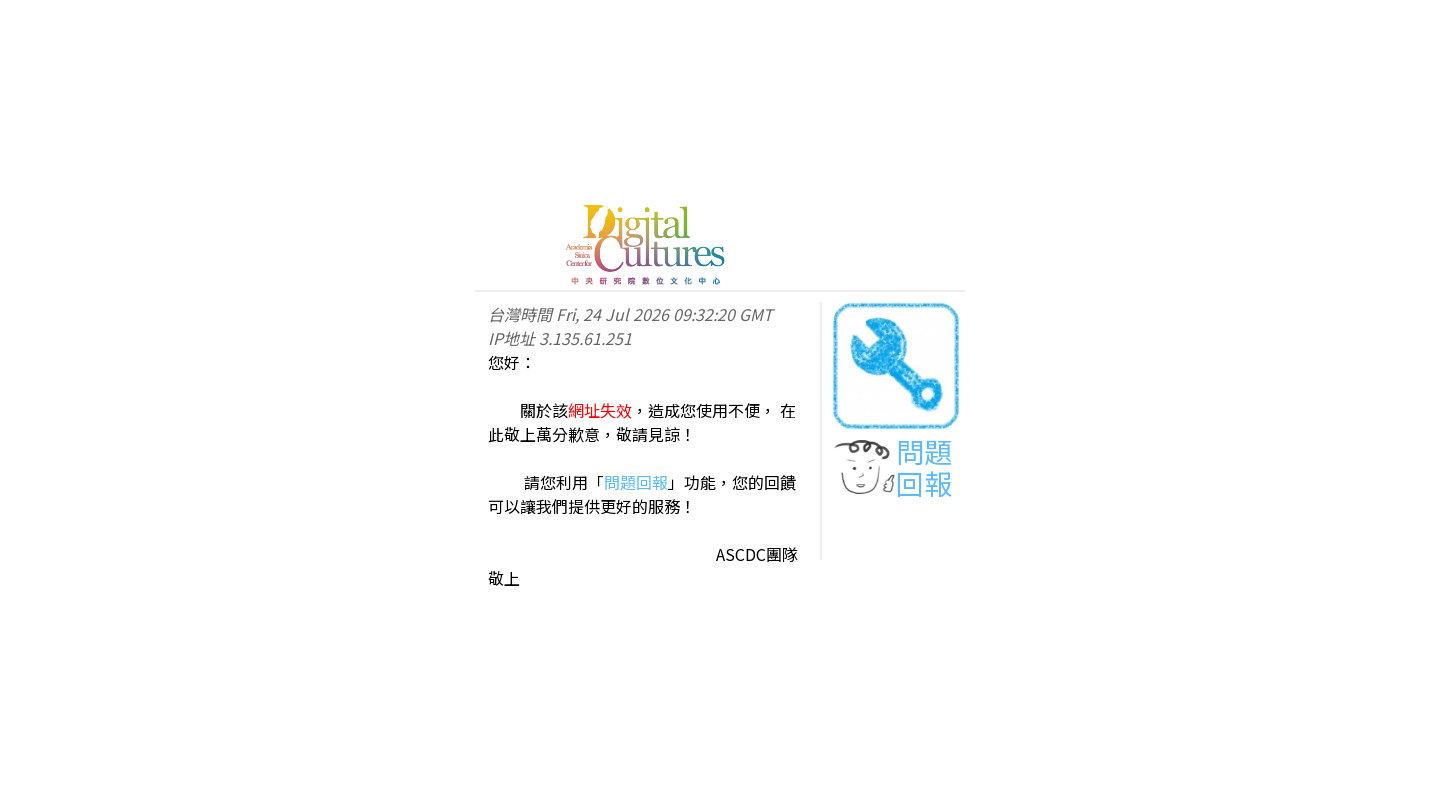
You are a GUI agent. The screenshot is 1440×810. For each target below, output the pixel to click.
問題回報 (636, 482)
